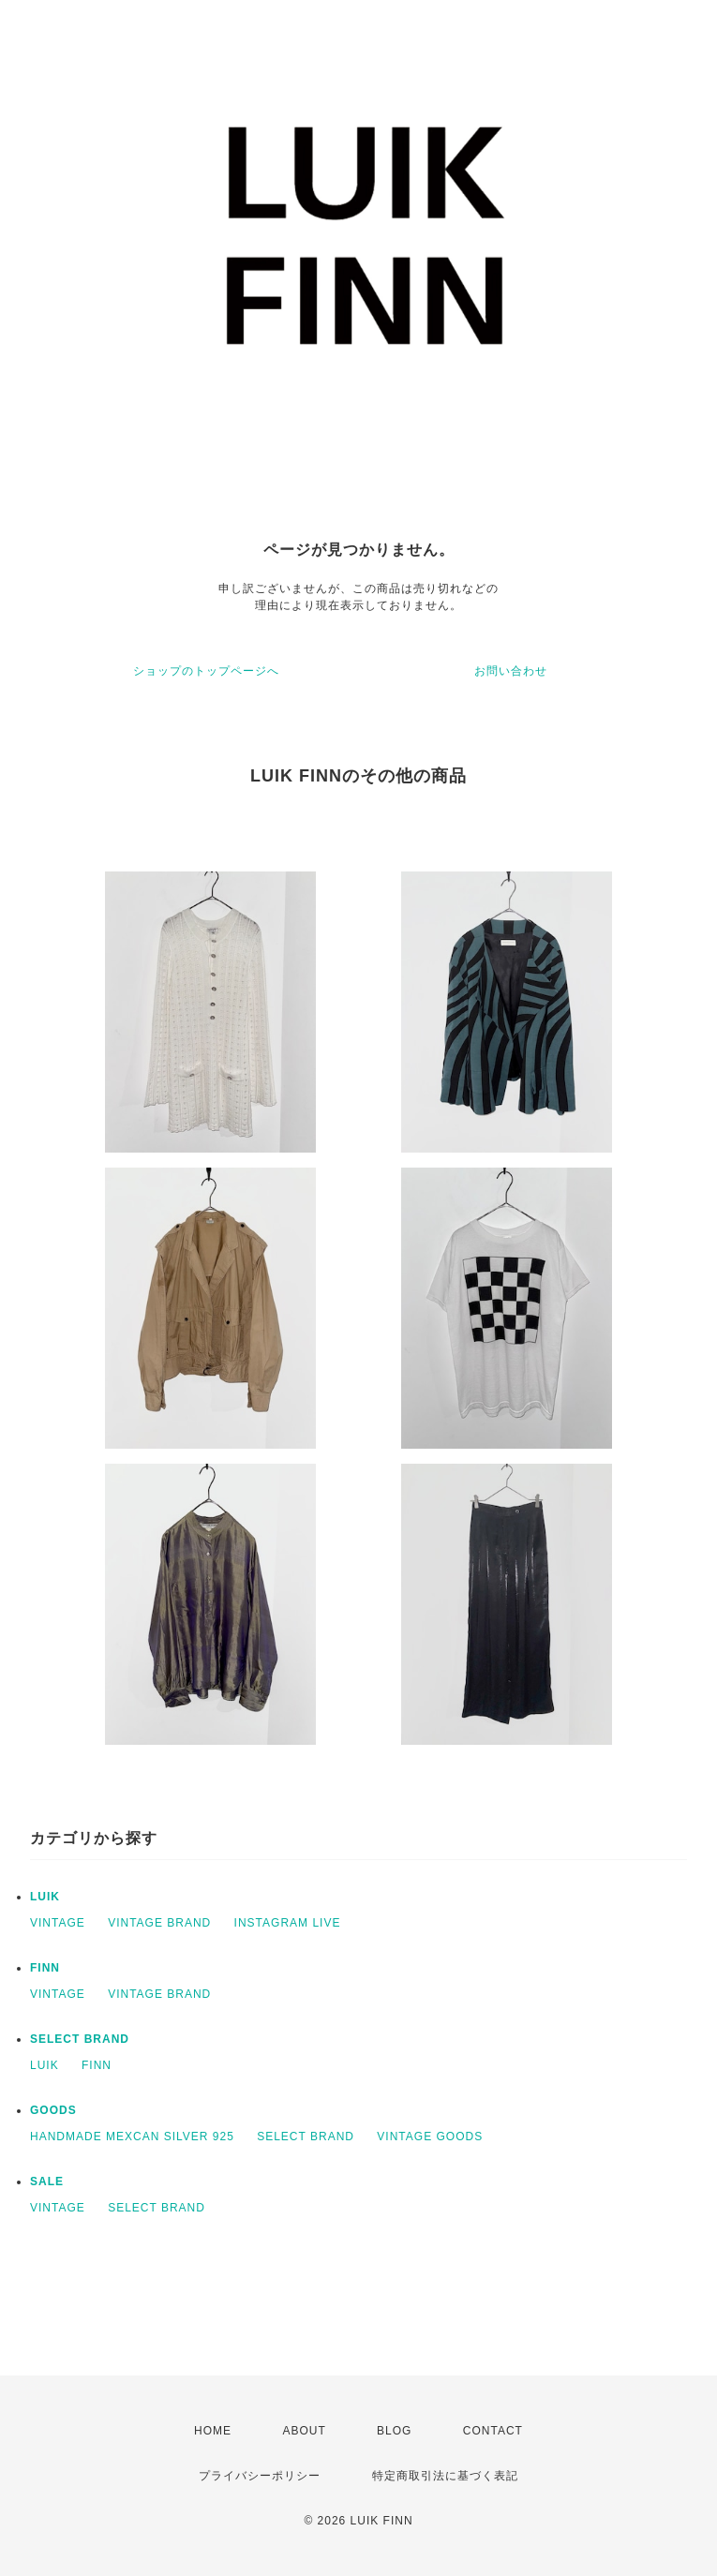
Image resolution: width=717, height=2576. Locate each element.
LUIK (45, 1896)
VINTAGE (57, 1922)
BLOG (394, 2430)
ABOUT (303, 2430)
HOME (213, 2430)
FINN (45, 1967)
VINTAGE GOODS (430, 2136)
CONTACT (493, 2430)
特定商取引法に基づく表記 (445, 2475)
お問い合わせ (510, 671)
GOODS (53, 2110)
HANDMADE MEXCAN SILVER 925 (132, 2136)
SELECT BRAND (79, 2039)
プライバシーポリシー (260, 2475)
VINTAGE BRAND (159, 1922)
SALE (47, 2181)
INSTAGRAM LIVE (287, 1922)
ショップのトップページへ (206, 671)
